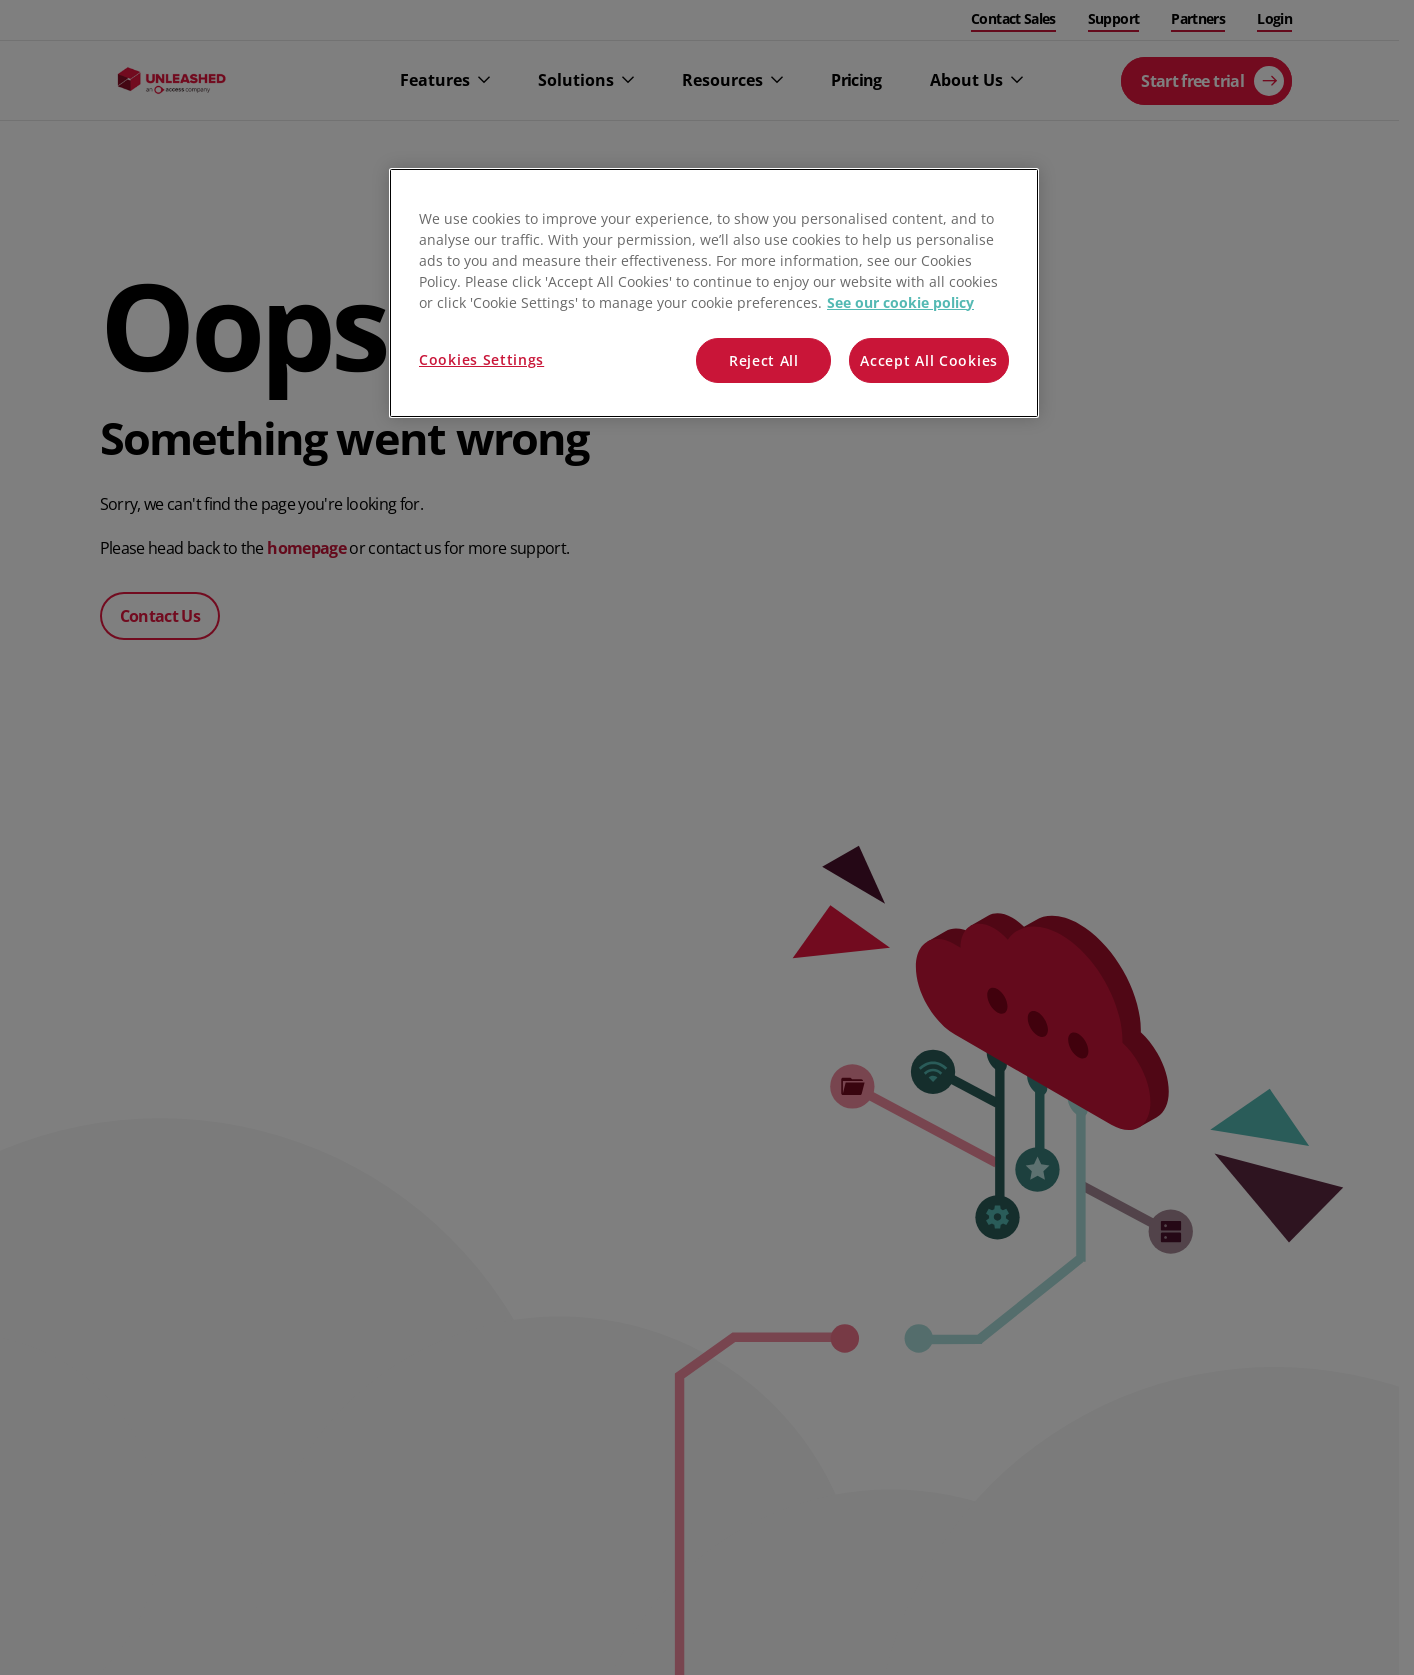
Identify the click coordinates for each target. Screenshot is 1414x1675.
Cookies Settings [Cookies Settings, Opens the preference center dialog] (481, 359)
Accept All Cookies (929, 360)
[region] (714, 293)
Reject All (764, 360)
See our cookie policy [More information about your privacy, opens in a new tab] (900, 302)
